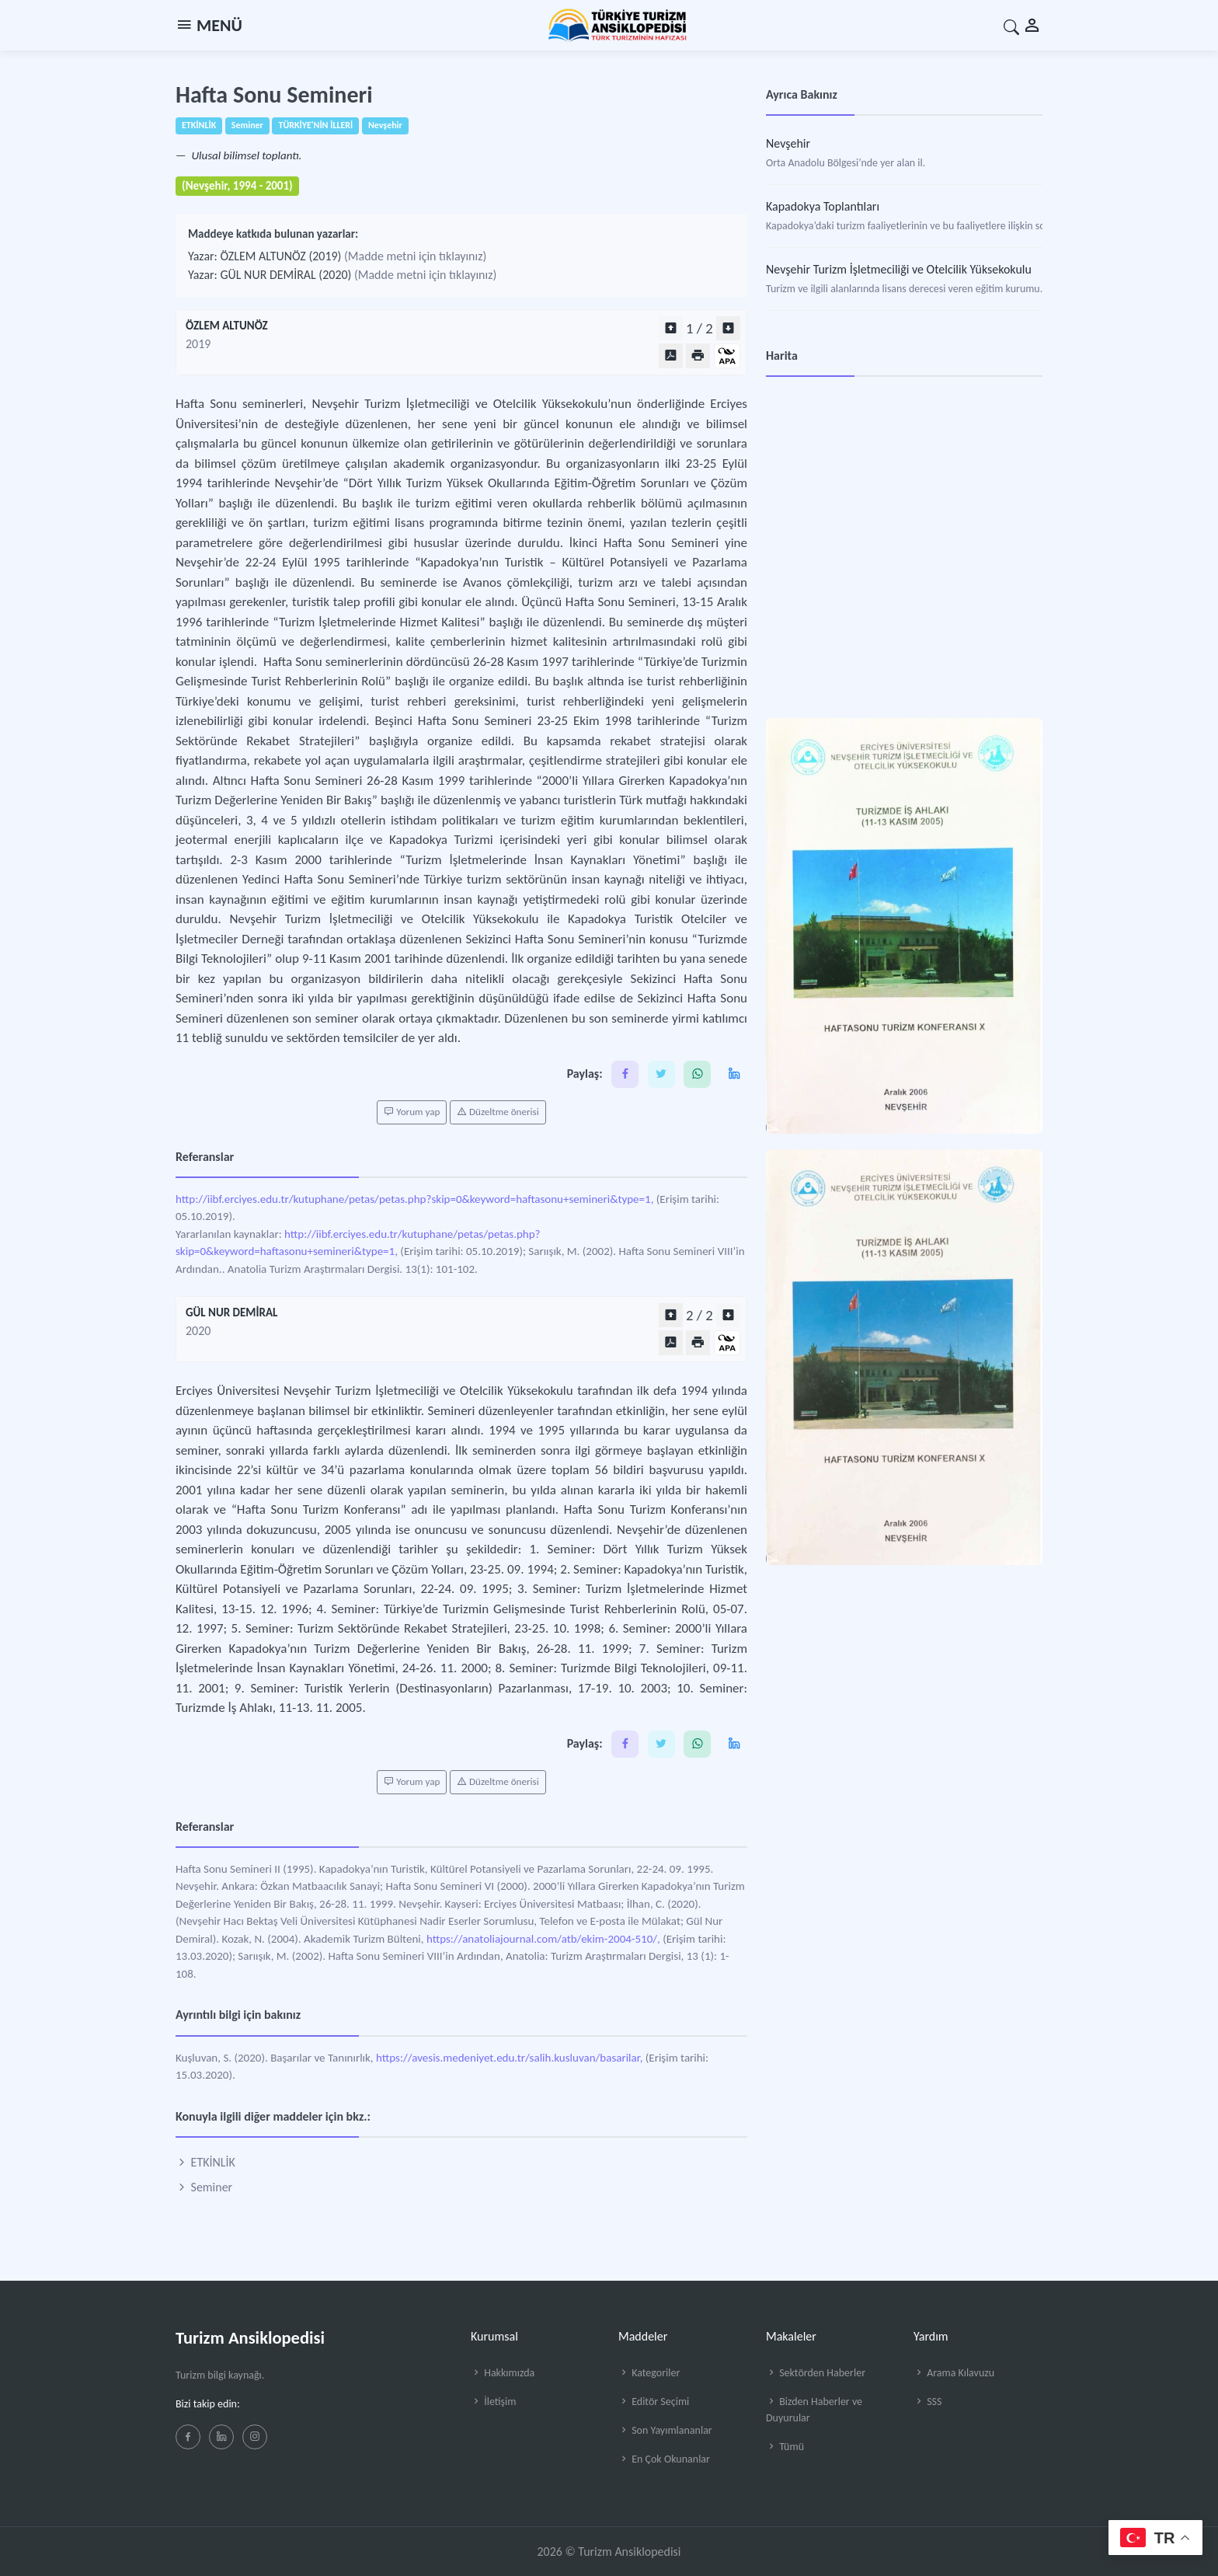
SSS (927, 2401)
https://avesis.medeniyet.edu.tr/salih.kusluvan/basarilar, (509, 2058)
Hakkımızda (502, 2372)
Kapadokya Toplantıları (822, 206)
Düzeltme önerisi (498, 1112)
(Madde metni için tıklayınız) (415, 256)
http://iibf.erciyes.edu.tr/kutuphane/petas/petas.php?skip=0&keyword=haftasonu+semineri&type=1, (414, 1199)
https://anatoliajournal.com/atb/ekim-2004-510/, (543, 1939)
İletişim (493, 2401)
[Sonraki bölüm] (728, 328)
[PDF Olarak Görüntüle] (671, 355)
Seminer (204, 2187)
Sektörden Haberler (815, 2372)
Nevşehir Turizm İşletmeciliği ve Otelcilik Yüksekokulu (899, 269)
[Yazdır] (698, 355)
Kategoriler (649, 2372)
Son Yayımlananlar (665, 2430)
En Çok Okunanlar (664, 2459)
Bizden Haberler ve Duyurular (814, 2409)
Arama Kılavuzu (954, 2372)
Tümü (785, 2446)
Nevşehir (788, 143)
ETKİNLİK (205, 2162)
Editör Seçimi (653, 2401)
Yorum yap (412, 1112)
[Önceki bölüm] (671, 328)
